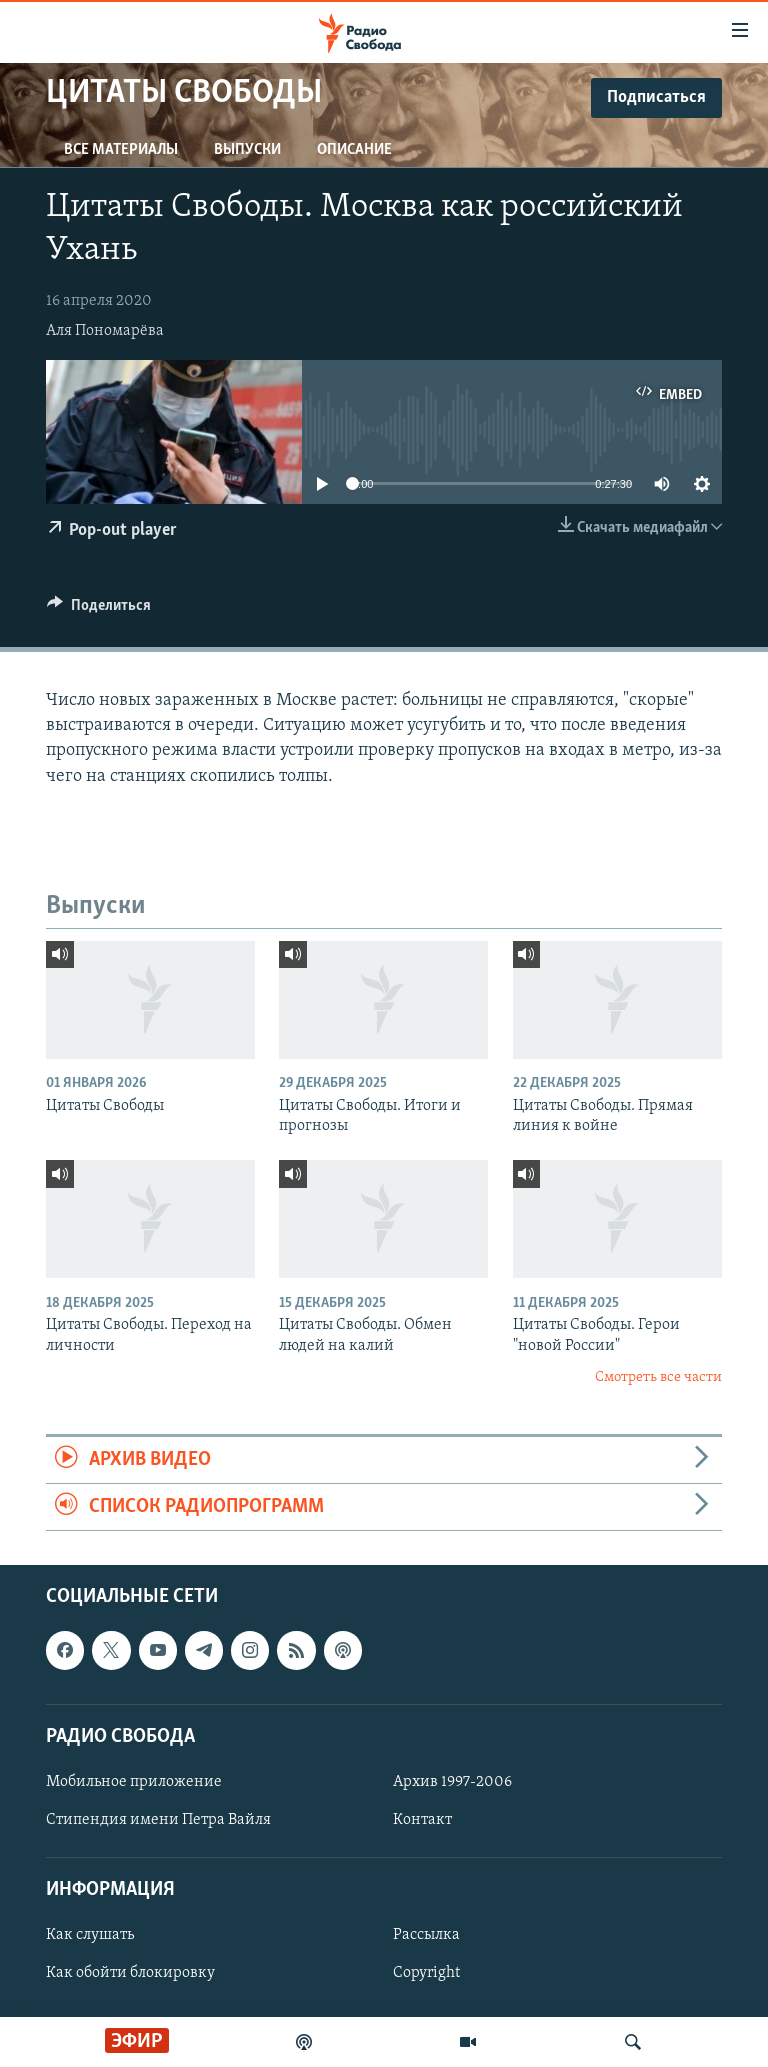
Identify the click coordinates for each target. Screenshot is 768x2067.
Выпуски (247, 150)
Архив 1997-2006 (452, 1782)
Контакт (422, 1820)
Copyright (426, 1974)
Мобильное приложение (134, 1782)
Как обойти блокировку (130, 1974)
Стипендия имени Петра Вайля (158, 1820)
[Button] (99, 610)
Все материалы (121, 150)
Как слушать (90, 1936)
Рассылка (426, 1936)
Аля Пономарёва (105, 331)
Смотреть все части (658, 1377)
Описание (354, 150)
